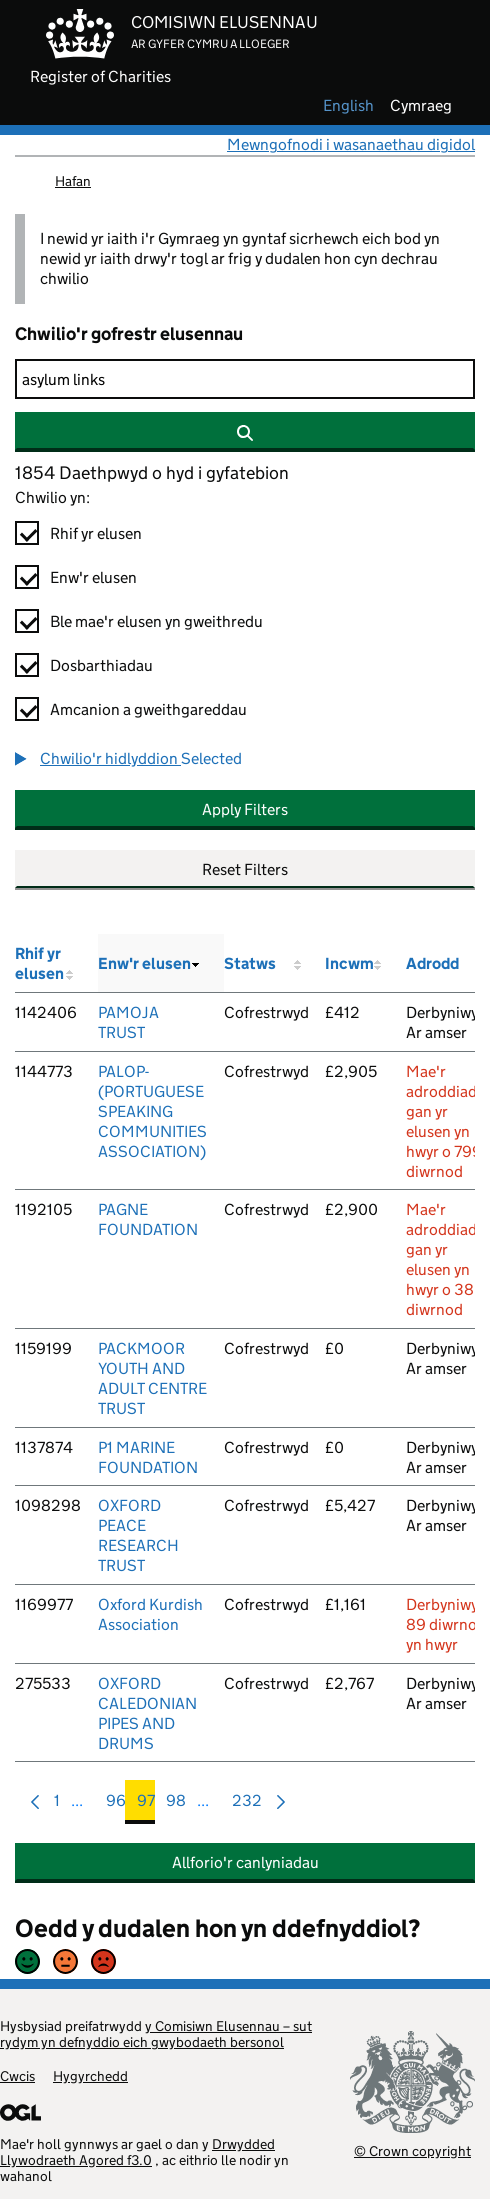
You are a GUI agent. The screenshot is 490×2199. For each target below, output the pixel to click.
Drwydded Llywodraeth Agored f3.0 (137, 2152)
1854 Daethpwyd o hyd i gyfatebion (152, 473)
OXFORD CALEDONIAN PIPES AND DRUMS (147, 1713)
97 (146, 1805)
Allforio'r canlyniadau (245, 1862)
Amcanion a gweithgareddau (148, 709)
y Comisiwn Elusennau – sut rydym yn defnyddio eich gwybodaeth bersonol (156, 2034)
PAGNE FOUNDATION (148, 1219)
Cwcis (17, 2076)
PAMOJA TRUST (128, 1022)
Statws (250, 963)
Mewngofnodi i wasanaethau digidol (351, 144)
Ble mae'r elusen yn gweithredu (156, 621)
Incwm (349, 963)
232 (247, 1805)
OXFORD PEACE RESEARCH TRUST (138, 1535)
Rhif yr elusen (96, 533)
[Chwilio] (245, 379)
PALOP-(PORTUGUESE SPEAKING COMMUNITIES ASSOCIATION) (152, 1111)
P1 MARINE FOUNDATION (148, 1457)
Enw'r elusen (93, 577)
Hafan (73, 181)
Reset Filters (245, 869)
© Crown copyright (412, 2150)
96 (116, 1805)
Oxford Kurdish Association (150, 1614)
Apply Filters (245, 809)
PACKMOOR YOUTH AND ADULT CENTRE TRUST (152, 1378)
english (348, 106)
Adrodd (432, 963)
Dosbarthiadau (101, 665)
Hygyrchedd (90, 2076)
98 (176, 1805)
